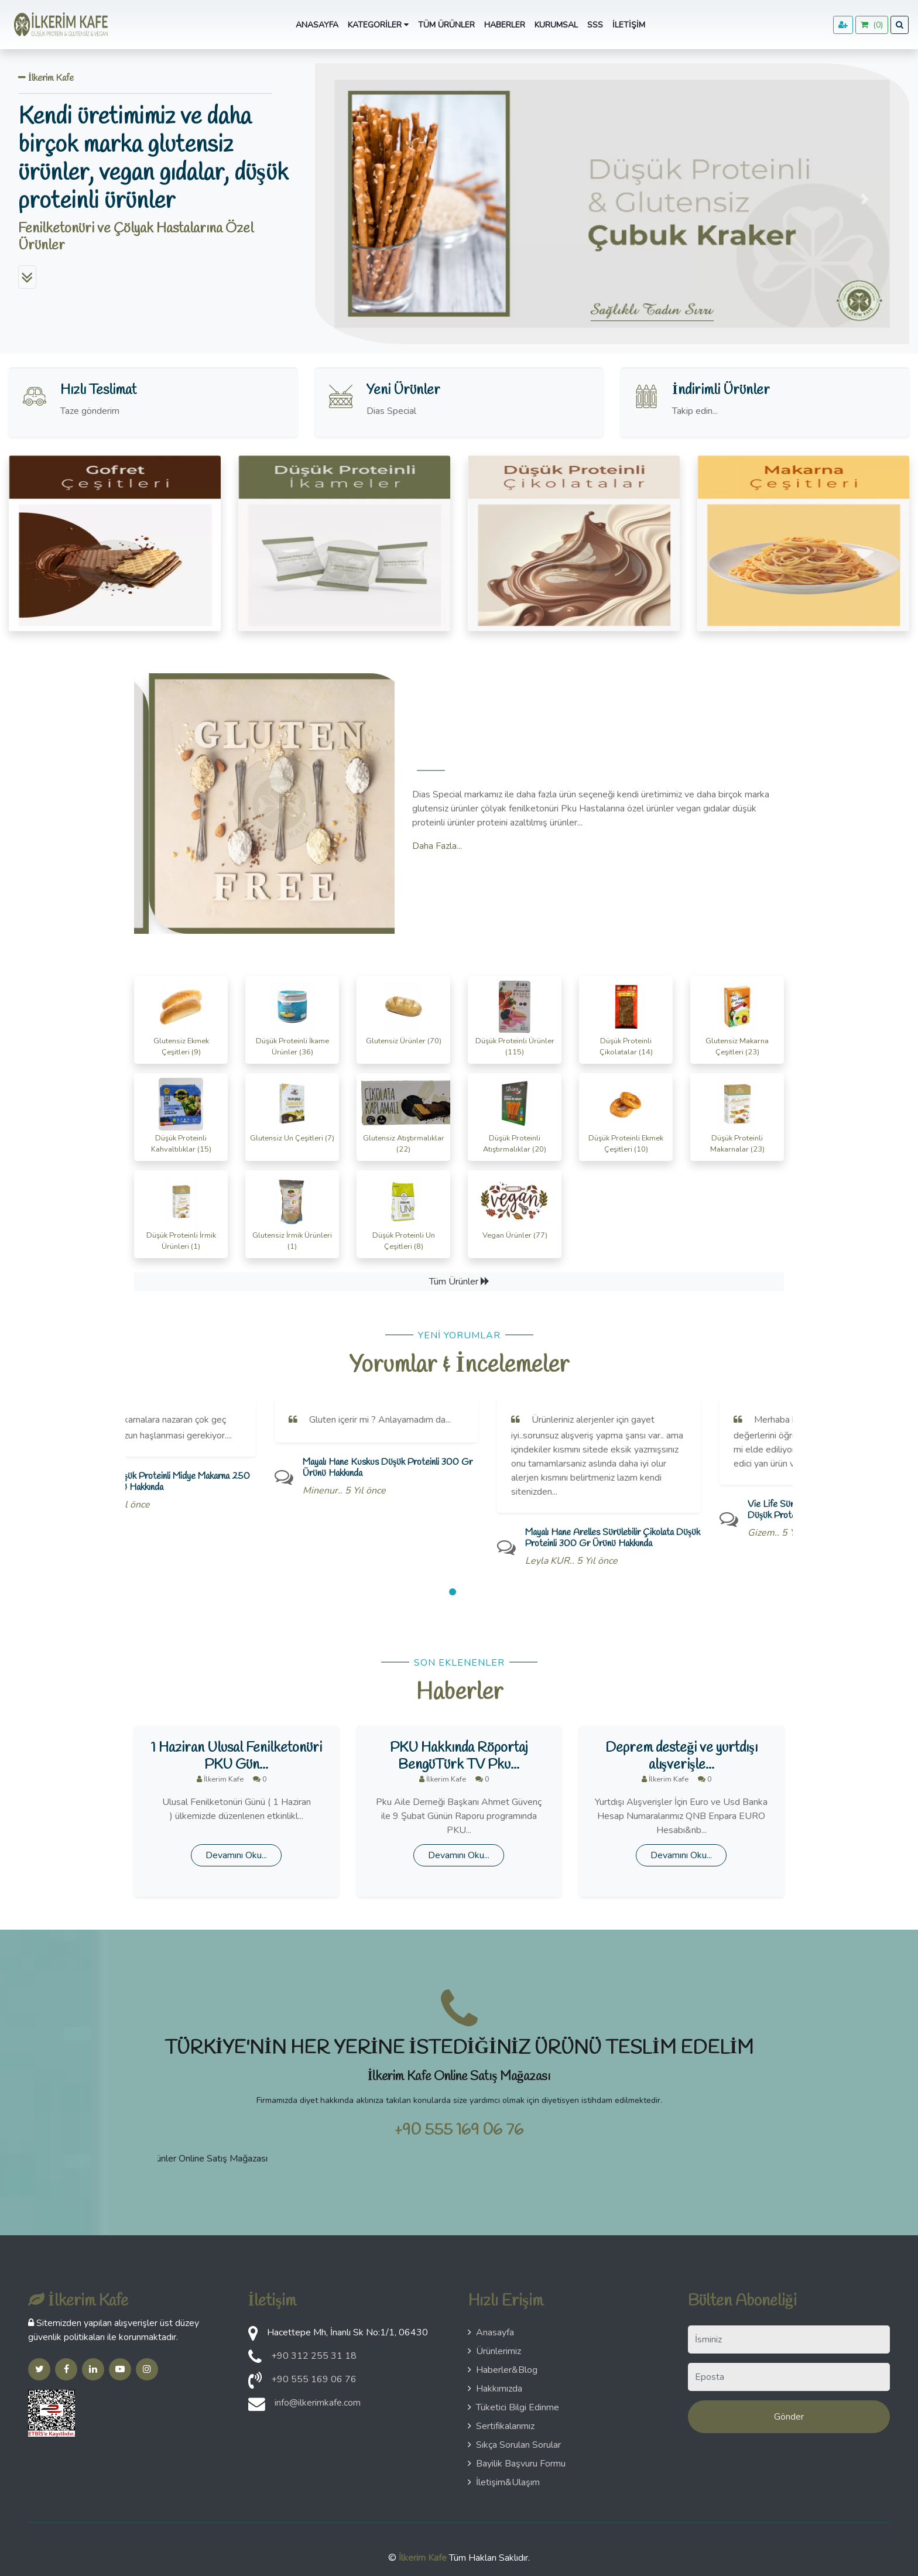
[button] (359, 199)
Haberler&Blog (502, 2369)
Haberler (504, 24)
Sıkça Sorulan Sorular (514, 2444)
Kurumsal (556, 24)
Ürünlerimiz (494, 2351)
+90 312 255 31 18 (314, 2355)
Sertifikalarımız (501, 2426)
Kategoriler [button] (378, 24)
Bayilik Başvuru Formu (517, 2463)
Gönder (789, 2416)
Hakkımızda (495, 2388)
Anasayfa (317, 24)
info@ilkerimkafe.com (318, 2402)
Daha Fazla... (437, 846)
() (872, 24)
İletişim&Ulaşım (504, 2482)
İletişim (628, 24)
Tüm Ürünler (446, 24)
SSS (595, 24)
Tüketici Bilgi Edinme (513, 2407)
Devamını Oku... (236, 1855)
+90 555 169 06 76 (459, 2130)
